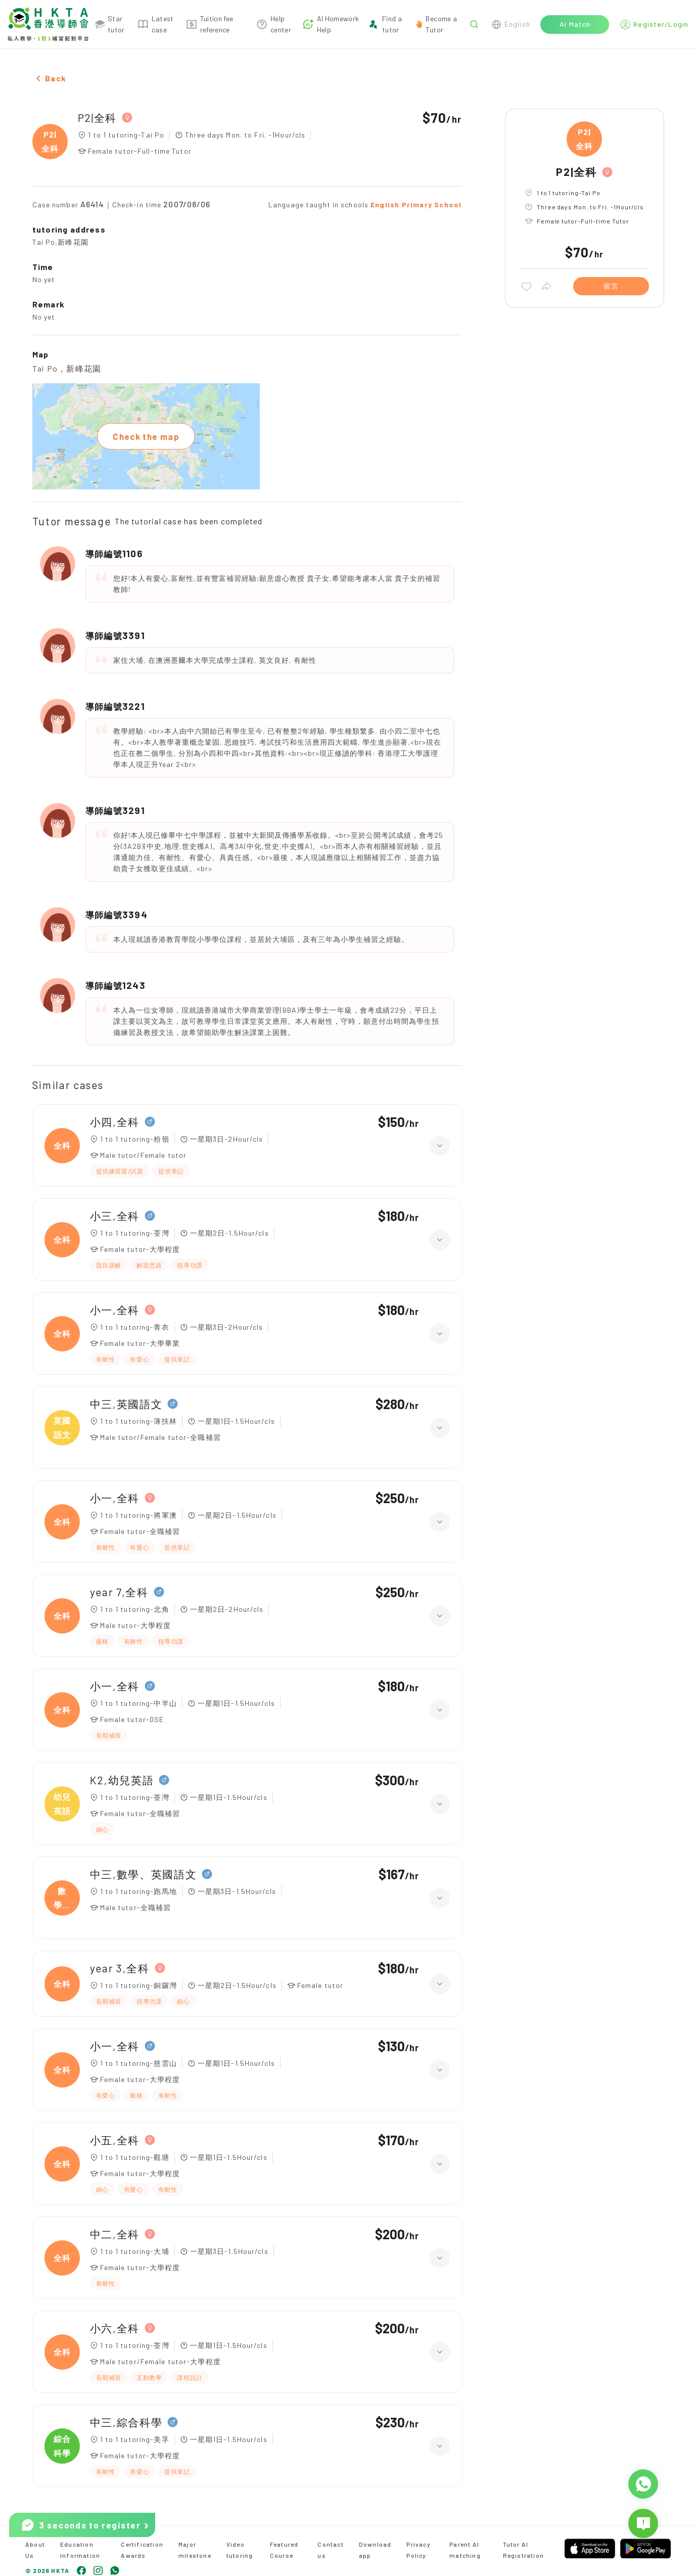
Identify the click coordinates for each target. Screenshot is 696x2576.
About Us (35, 2550)
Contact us (330, 2550)
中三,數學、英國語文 (143, 1874)
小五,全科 (115, 2140)
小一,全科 (115, 1309)
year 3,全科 (120, 1968)
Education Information (80, 2550)
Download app (375, 2550)
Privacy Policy (418, 2550)
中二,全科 (115, 2234)
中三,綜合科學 (126, 2422)
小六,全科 (115, 2328)
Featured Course (284, 2550)
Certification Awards (142, 2550)
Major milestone (194, 2550)
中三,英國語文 (126, 1403)
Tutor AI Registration (523, 2550)
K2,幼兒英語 (122, 1780)
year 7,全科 (119, 1592)
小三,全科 (115, 1215)
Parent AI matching (465, 2550)
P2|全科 (97, 117)
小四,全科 (115, 1121)
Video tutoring (239, 2550)
